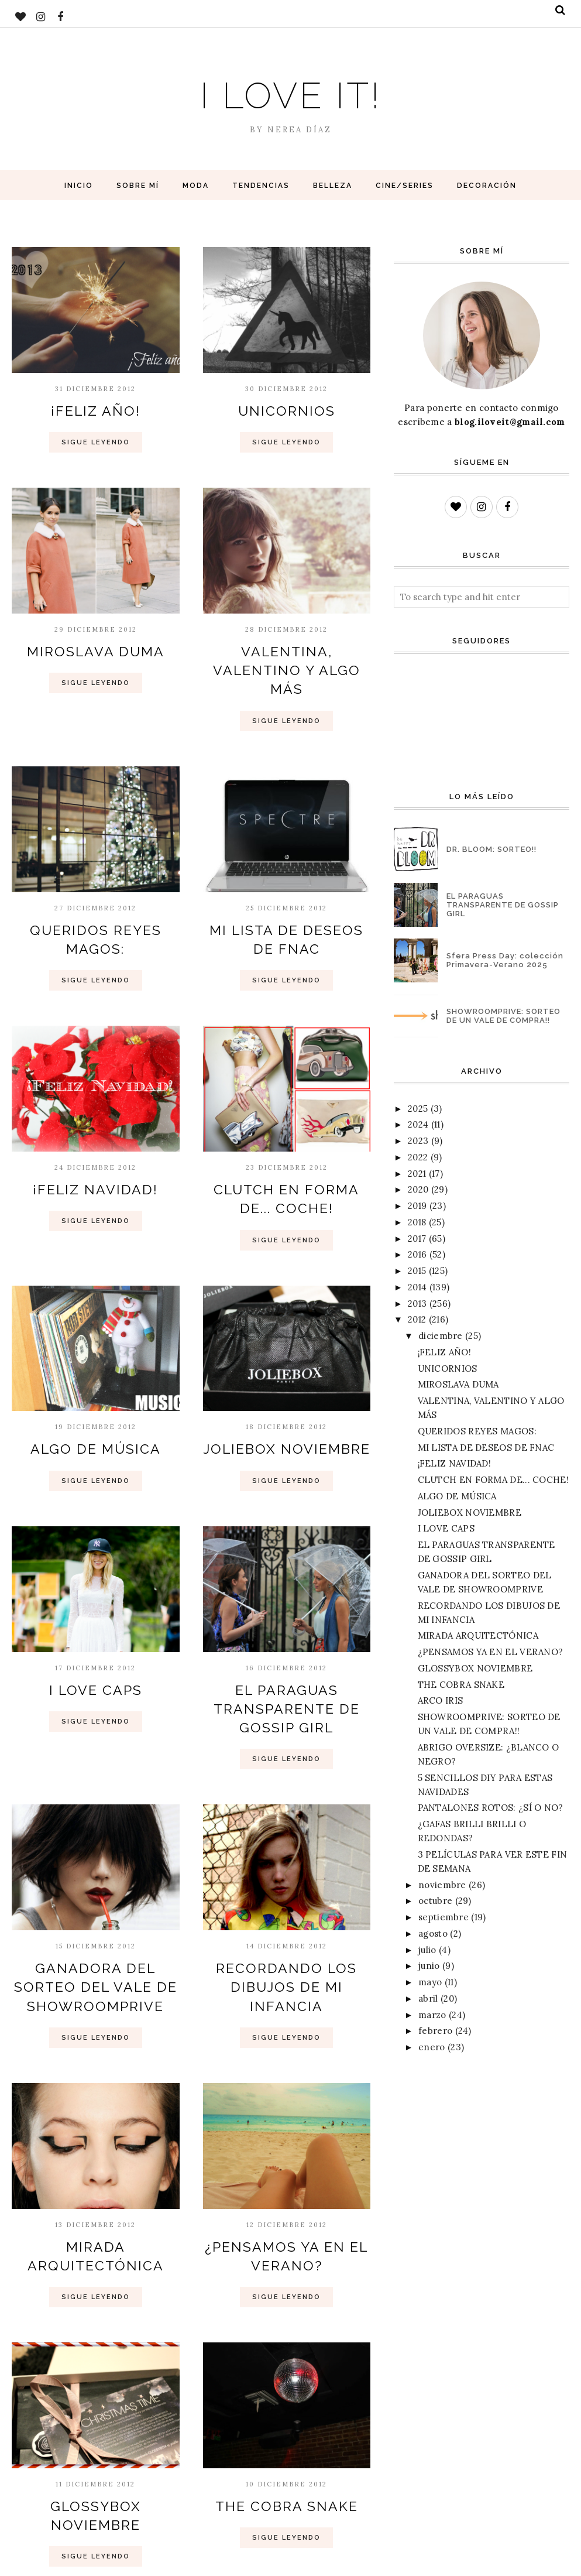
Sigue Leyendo (95, 439)
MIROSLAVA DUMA (95, 646)
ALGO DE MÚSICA (95, 1405)
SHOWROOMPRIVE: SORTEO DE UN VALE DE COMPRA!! (503, 1016)
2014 (417, 1287)
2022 (418, 1157)
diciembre (440, 1335)
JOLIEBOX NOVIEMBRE (286, 1405)
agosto (433, 1933)
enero (431, 2047)
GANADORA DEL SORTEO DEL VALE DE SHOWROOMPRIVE (96, 1927)
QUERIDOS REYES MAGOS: (95, 899)
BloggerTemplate (143, 2561)
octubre (435, 1900)
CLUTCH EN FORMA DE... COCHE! (493, 1479)
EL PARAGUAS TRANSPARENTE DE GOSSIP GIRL (286, 1658)
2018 (417, 1222)
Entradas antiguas (306, 2515)
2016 (417, 1254)
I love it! (290, 90)
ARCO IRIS (440, 1700)
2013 (417, 1303)
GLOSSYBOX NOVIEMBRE (95, 2433)
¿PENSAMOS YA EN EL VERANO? (490, 1651)
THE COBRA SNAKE (286, 2432)
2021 (417, 1173)
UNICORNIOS (286, 409)
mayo (430, 1982)
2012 (417, 1319)
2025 (418, 1108)
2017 (417, 1238)
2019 (417, 1205)
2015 (417, 1270)
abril (428, 1998)
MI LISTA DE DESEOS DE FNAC (486, 1447)
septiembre (443, 1917)
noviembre (442, 1884)
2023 (418, 1140)
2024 (418, 1124)
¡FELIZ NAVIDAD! (95, 1152)
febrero (435, 2030)
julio (427, 1949)
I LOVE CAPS (95, 1642)
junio (429, 1965)
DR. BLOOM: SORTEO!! (491, 849)
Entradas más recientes (89, 2515)
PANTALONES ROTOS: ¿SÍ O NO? (490, 1807)
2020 (418, 1189)
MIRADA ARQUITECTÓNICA (478, 1635)
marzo (432, 2014)
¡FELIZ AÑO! (95, 409)
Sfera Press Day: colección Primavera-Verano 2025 (504, 960)
